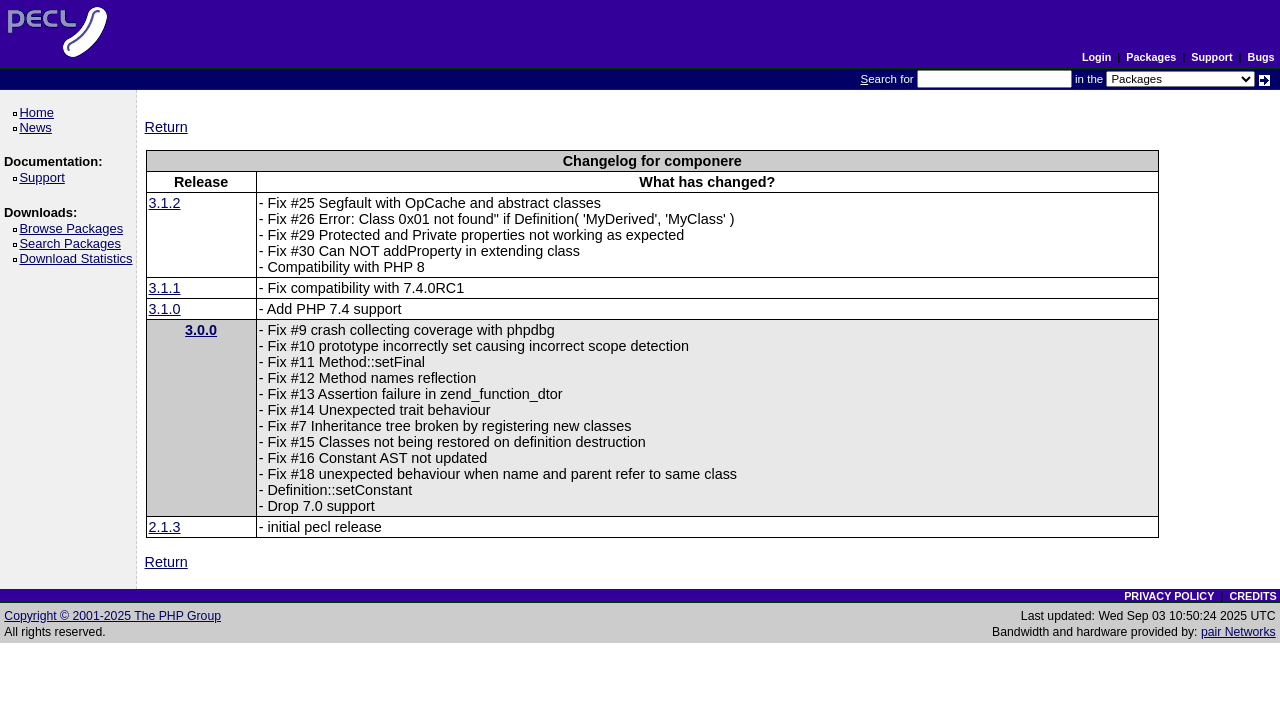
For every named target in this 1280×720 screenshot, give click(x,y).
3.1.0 (165, 309)
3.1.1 (165, 288)
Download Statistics (79, 258)
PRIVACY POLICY (1169, 596)
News (38, 127)
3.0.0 (201, 330)
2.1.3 (165, 527)
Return (166, 127)
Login (1096, 57)
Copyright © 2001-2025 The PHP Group (112, 616)
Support (1211, 57)
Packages (1151, 57)
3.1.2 (165, 203)
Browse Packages (74, 228)
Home (39, 112)
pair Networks (1238, 632)
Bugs (1261, 57)
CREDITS (1252, 596)
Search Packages (73, 243)
